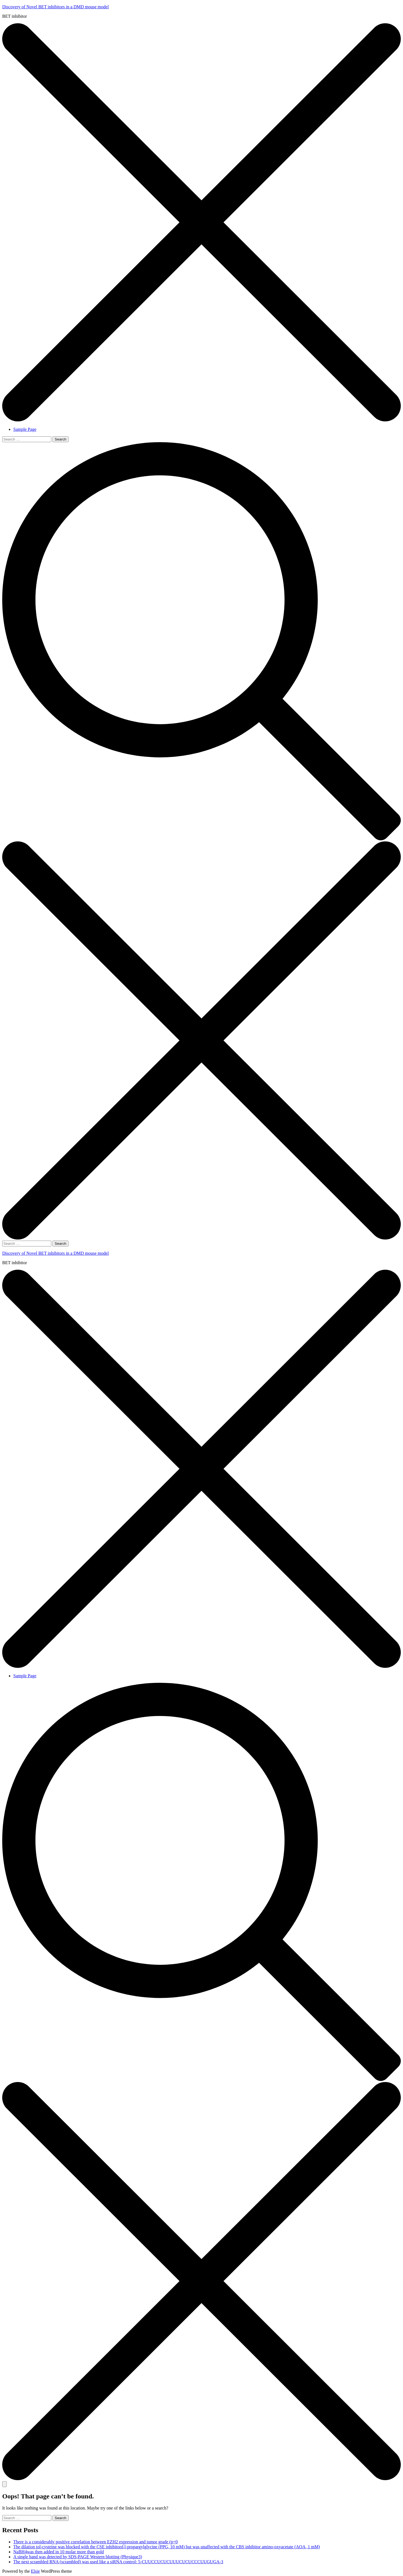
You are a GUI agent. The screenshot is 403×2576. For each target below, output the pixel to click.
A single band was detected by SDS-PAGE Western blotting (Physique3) (77, 2556)
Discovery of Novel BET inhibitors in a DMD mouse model (55, 6)
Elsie (35, 2571)
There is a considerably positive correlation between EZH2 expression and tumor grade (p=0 (95, 2541)
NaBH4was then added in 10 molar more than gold (58, 2551)
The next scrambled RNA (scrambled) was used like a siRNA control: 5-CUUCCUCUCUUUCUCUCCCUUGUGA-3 (118, 2561)
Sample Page (24, 429)
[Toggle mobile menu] (4, 2484)
